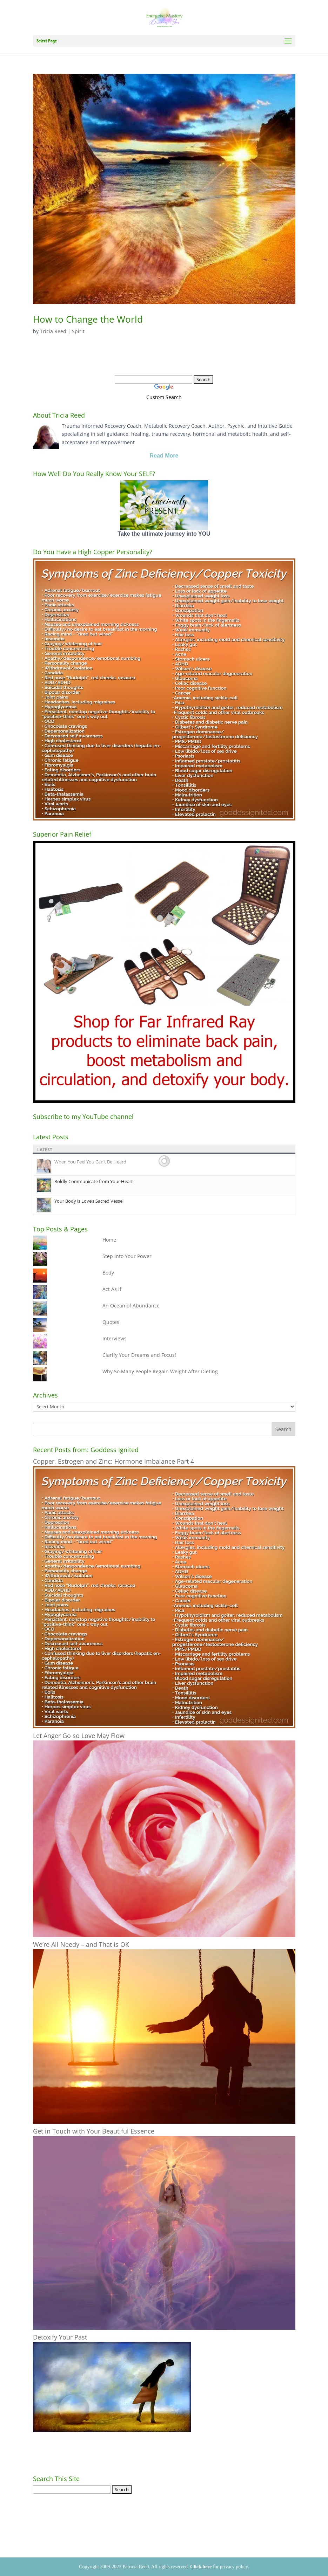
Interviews (114, 1338)
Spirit (78, 331)
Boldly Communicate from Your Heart (93, 1181)
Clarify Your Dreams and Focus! (139, 1355)
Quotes (110, 1322)
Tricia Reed (53, 331)
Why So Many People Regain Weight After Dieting (160, 1371)
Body (108, 1272)
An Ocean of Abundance (131, 1305)
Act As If (111, 1289)
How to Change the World (88, 319)
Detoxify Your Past (60, 2337)
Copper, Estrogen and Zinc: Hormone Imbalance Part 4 (113, 1461)
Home (109, 1239)
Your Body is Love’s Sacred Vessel (88, 1201)
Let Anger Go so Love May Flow (79, 1735)
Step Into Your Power (127, 1256)
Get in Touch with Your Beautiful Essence (93, 2131)
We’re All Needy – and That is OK (81, 1944)
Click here (201, 2566)
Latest (44, 1150)
